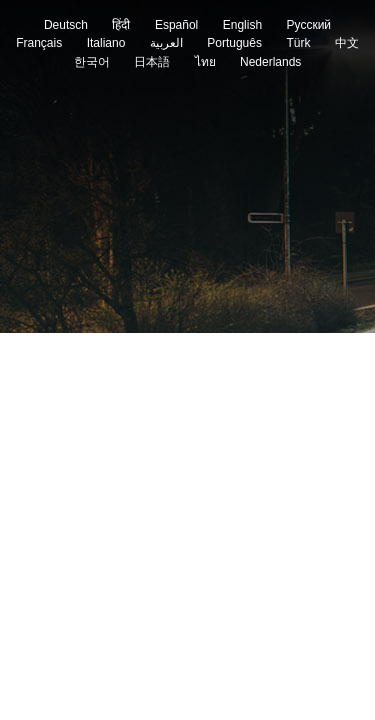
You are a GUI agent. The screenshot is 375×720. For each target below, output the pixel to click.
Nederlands (270, 62)
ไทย (205, 62)
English (242, 25)
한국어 (92, 62)
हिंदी (121, 25)
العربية (166, 43)
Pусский (309, 25)
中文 (347, 43)
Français (39, 43)
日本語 (152, 62)
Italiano (106, 43)
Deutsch (66, 25)
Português (234, 43)
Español (176, 25)
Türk (298, 43)
